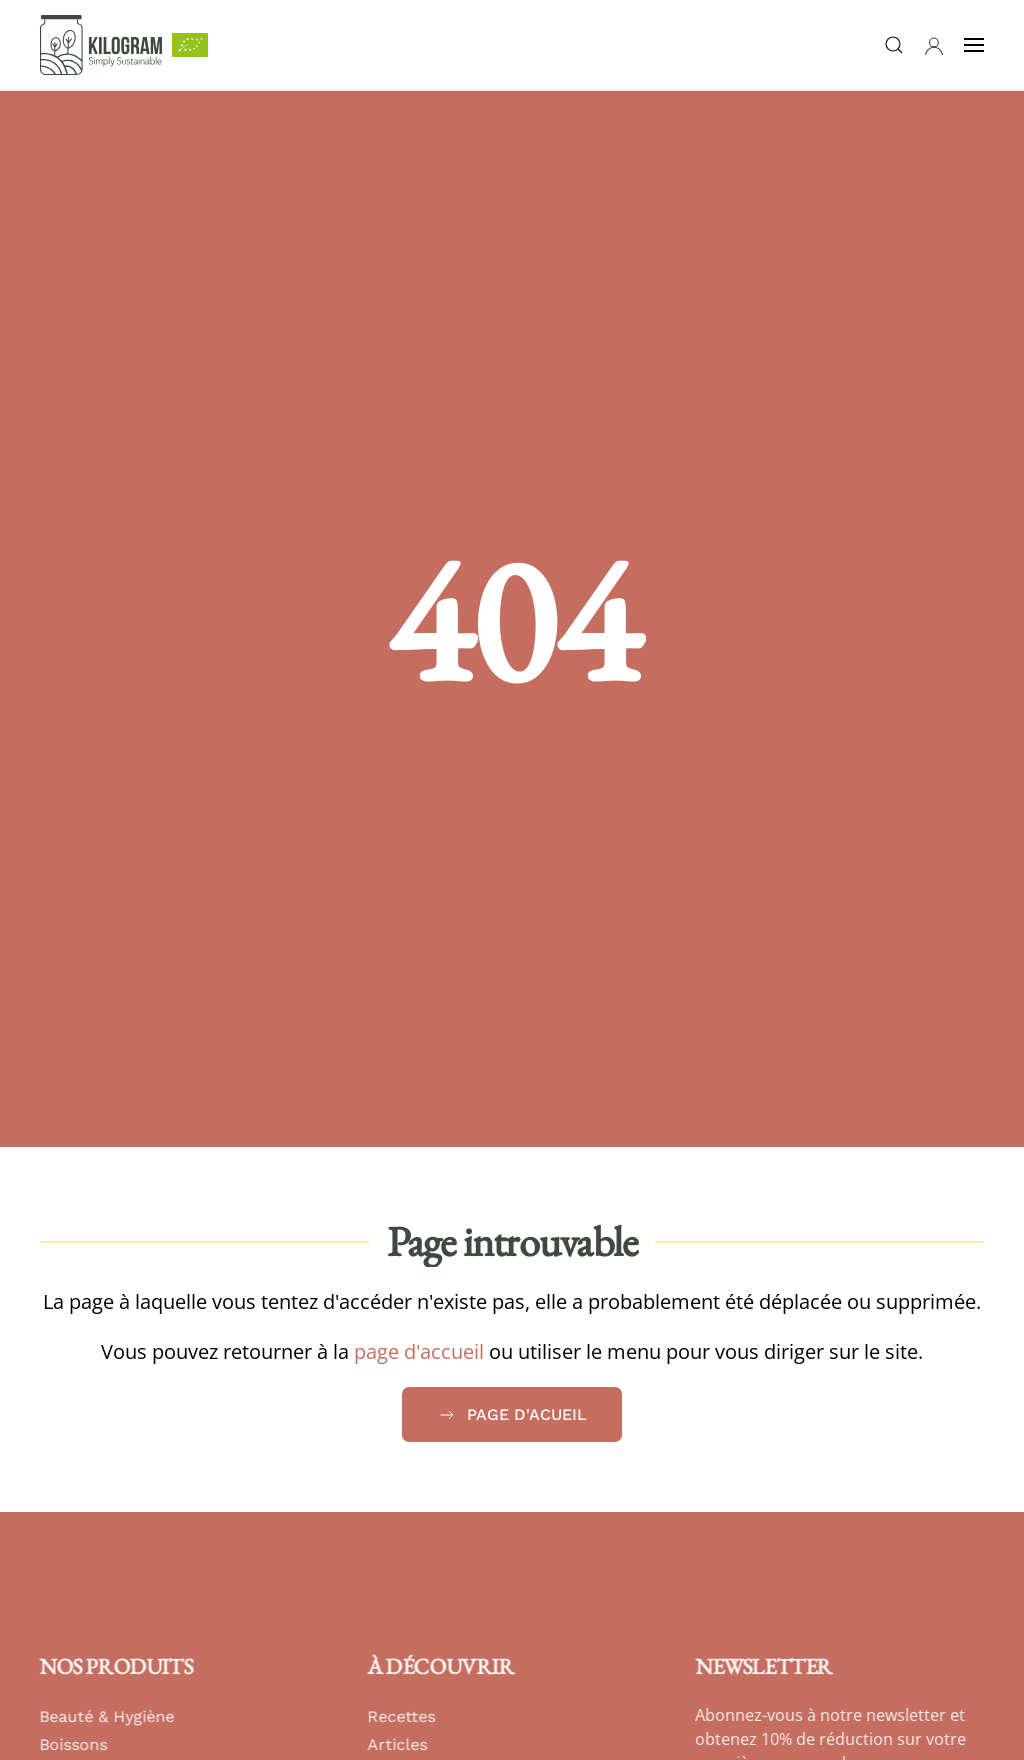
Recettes (400, 1716)
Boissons (72, 1744)
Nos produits (114, 1666)
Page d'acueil (512, 1415)
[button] (934, 46)
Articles (396, 1744)
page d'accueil (419, 1351)
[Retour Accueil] (101, 45)
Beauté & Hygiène (105, 1716)
